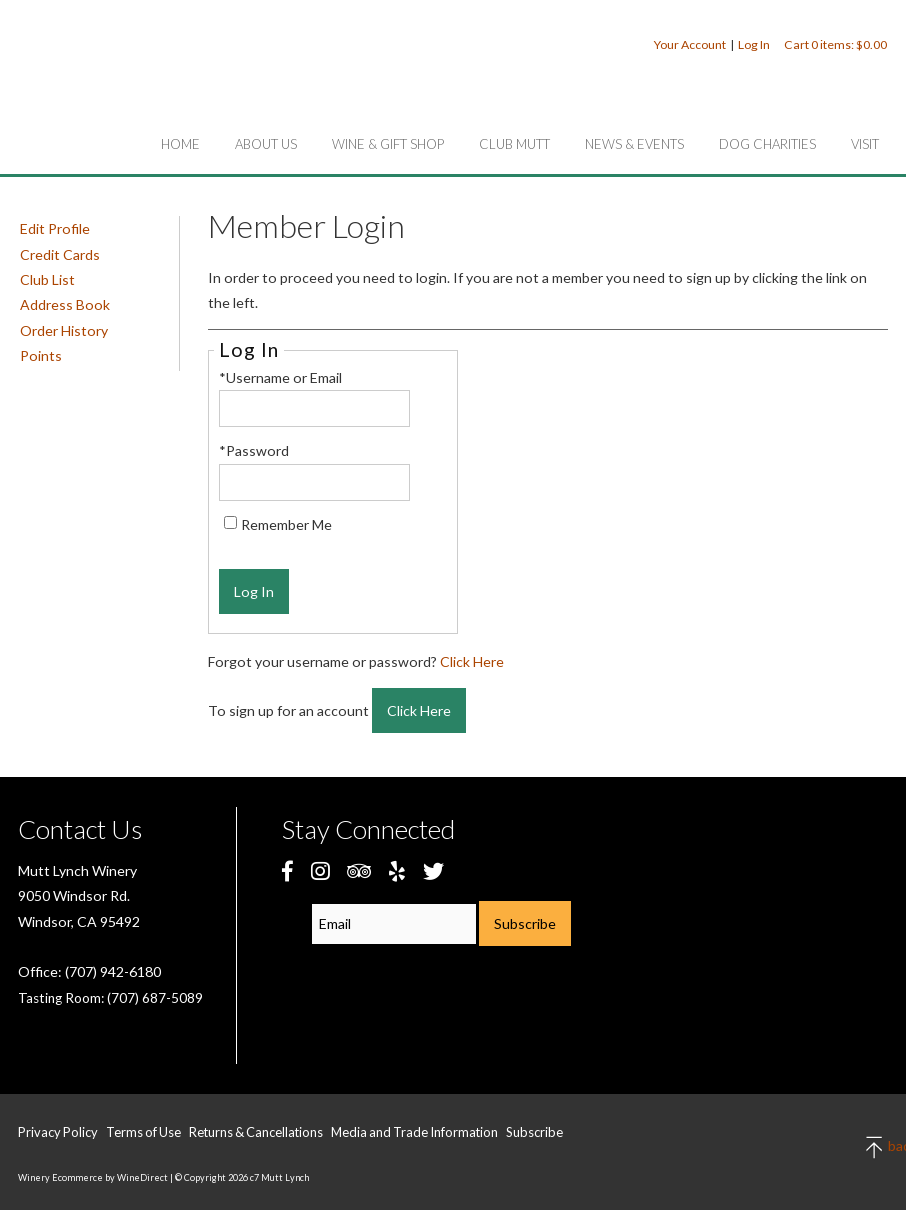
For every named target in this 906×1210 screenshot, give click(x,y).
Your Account (690, 44)
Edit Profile (55, 228)
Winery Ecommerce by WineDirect (93, 1177)
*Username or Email (280, 377)
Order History (64, 330)
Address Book (65, 304)
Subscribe (534, 1132)
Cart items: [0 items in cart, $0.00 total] (835, 44)
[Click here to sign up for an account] (419, 710)
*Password (254, 450)
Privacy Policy (58, 1132)
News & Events (634, 144)
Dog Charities (767, 144)
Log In (754, 44)
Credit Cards (60, 254)
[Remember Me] (230, 522)
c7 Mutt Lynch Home (130, 83)
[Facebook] (287, 870)
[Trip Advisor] (359, 870)
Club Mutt (514, 144)
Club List (47, 279)
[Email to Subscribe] (394, 924)
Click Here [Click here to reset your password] (472, 661)
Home (180, 144)
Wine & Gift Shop (388, 144)
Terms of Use (143, 1132)
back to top (875, 1147)
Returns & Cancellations (256, 1132)
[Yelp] (397, 870)
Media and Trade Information (414, 1132)
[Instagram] (320, 870)
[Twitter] (433, 870)
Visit (865, 144)
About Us (266, 144)
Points (41, 355)
